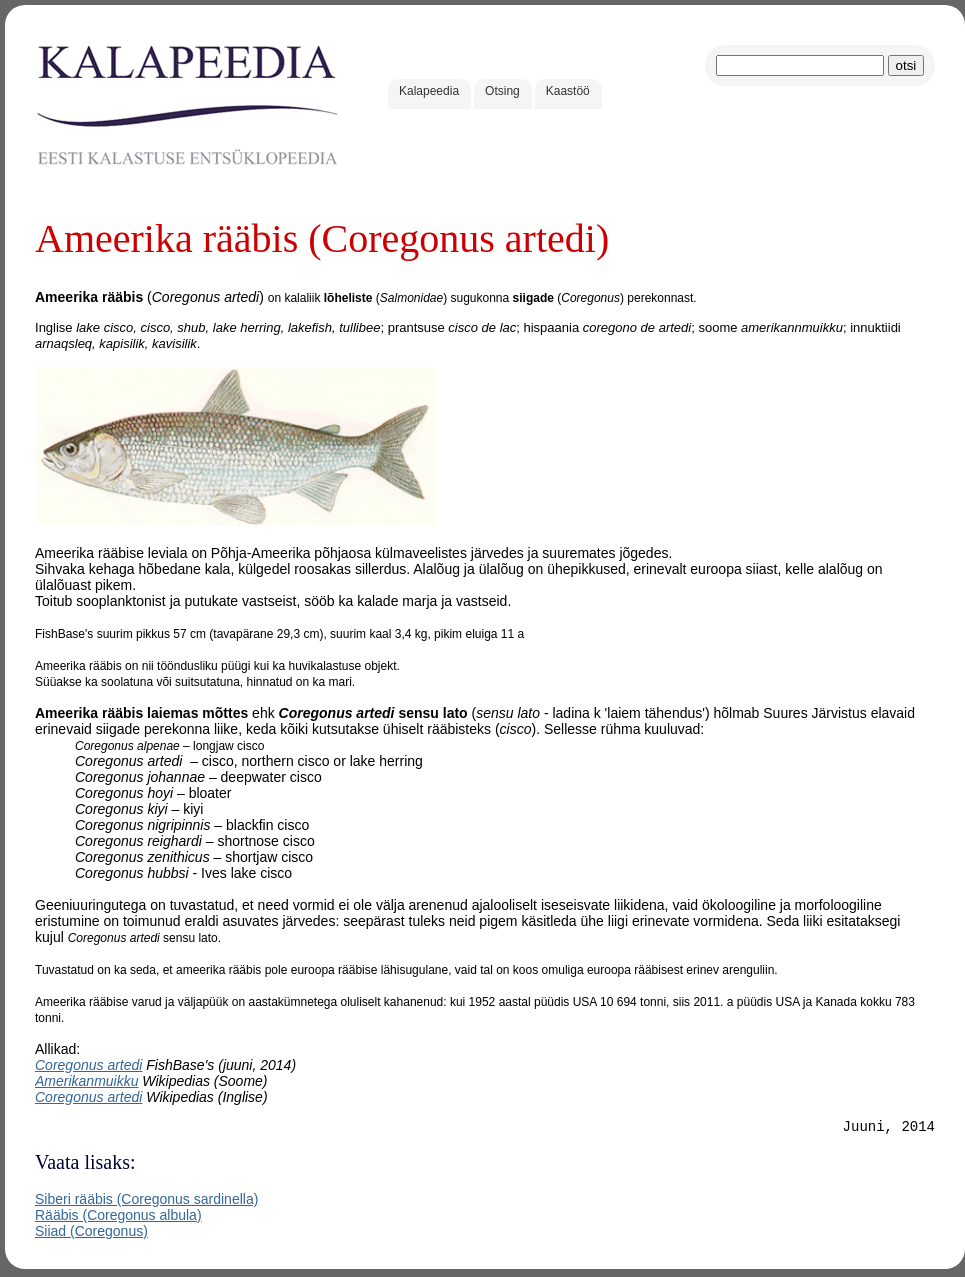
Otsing (502, 91)
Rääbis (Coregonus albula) (118, 1218)
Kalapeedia (429, 91)
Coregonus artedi (88, 1065)
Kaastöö (568, 91)
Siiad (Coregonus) (91, 1234)
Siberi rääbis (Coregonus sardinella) (146, 1202)
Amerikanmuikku (86, 1081)
